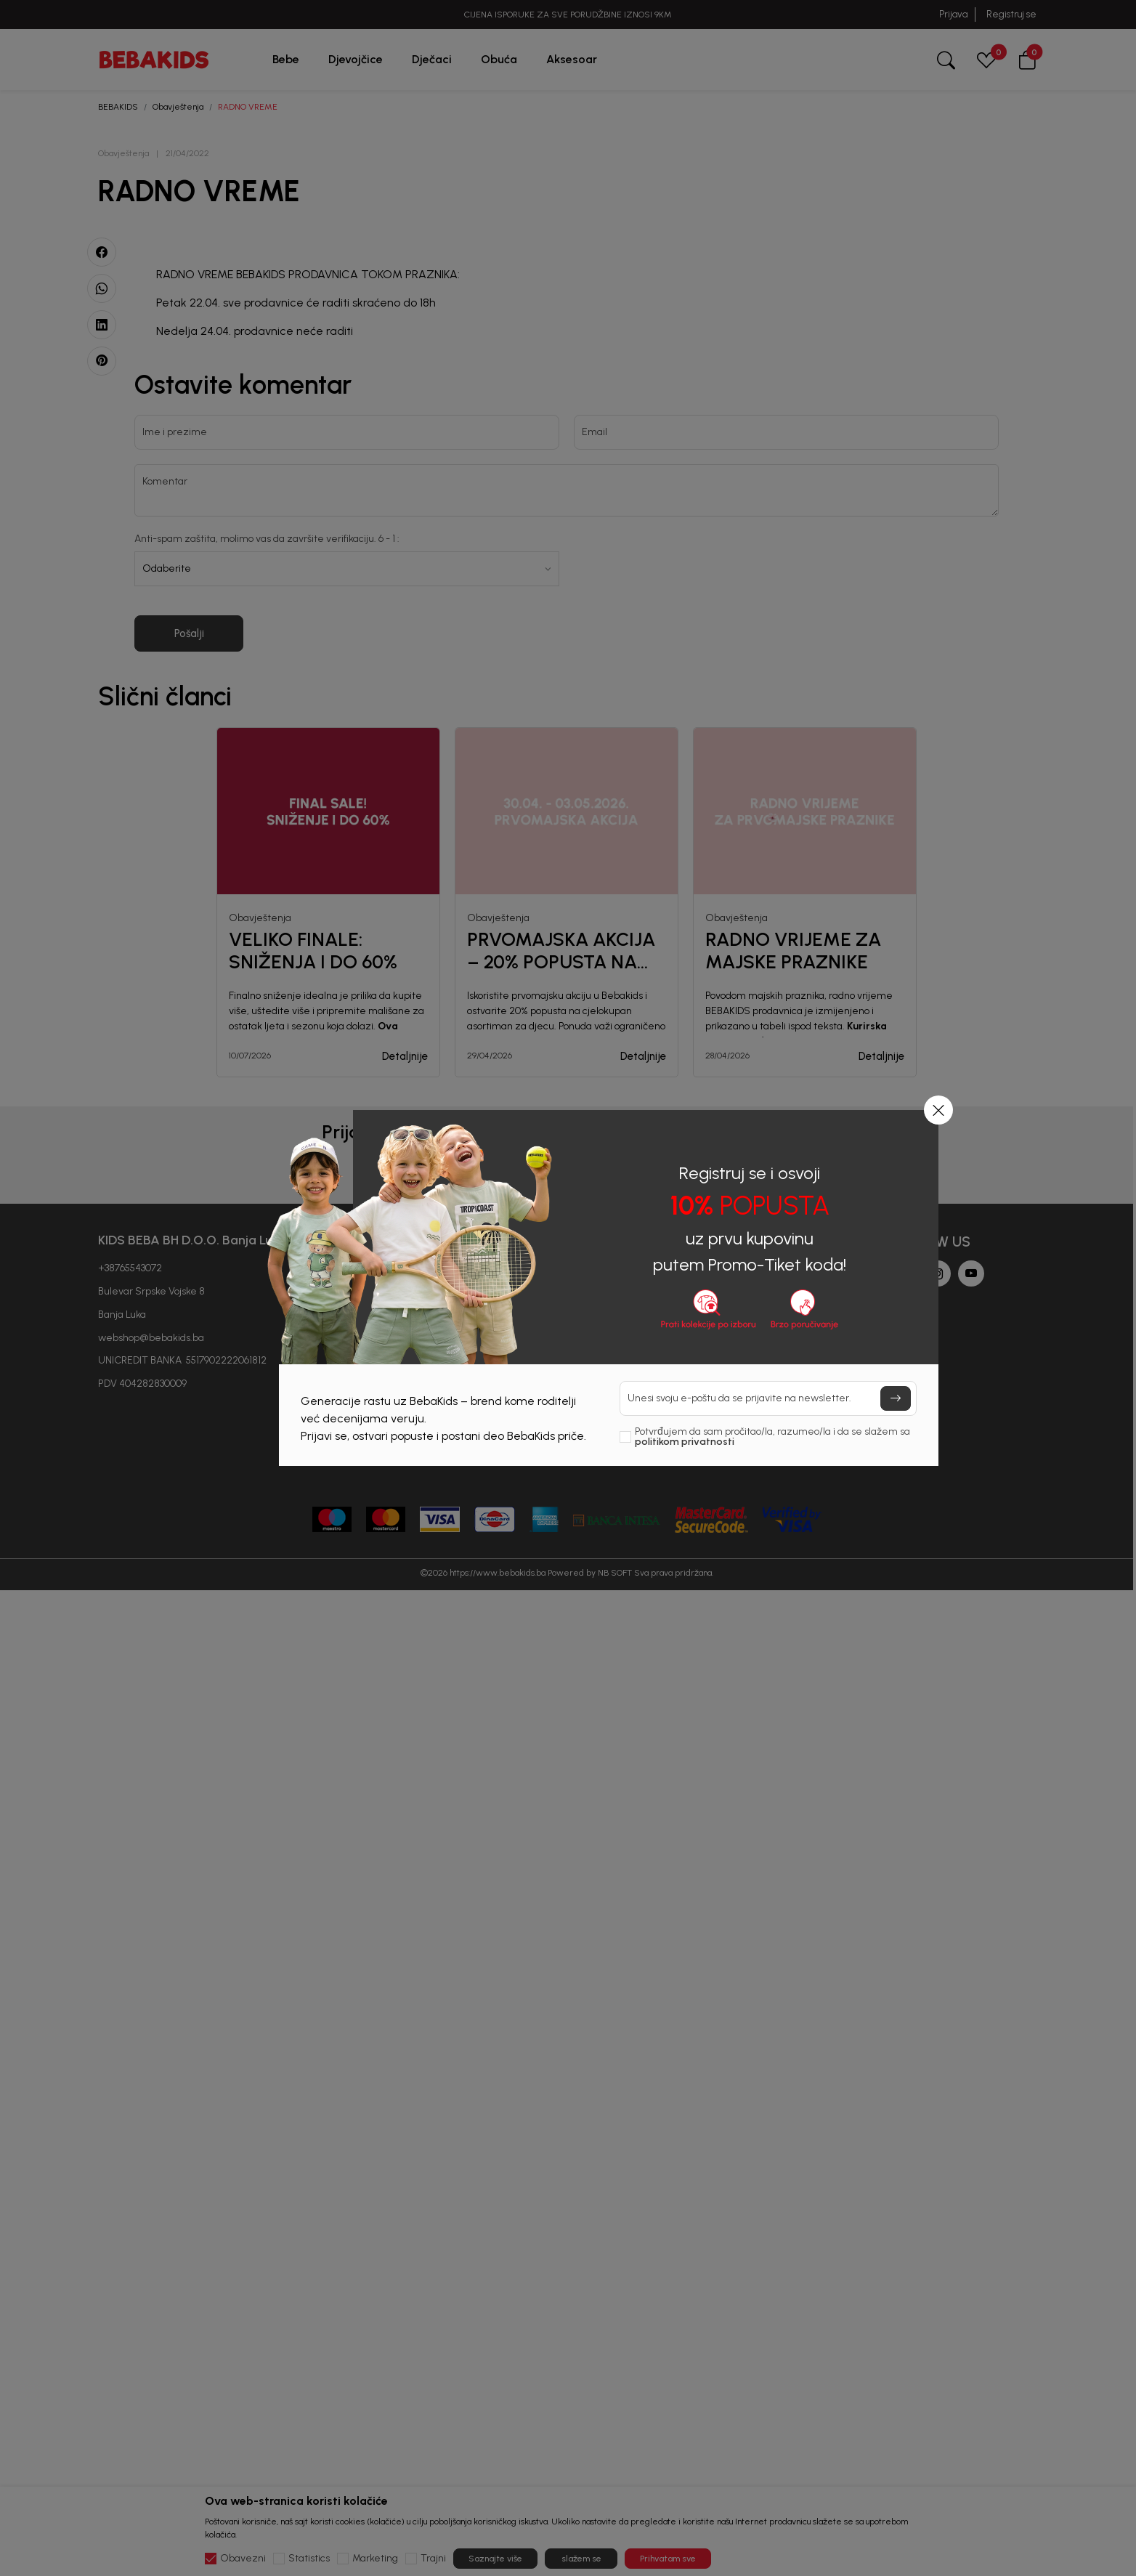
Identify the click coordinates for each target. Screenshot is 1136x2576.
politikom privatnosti (684, 1441)
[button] (938, 1110)
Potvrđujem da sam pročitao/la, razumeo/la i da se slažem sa (772, 1437)
